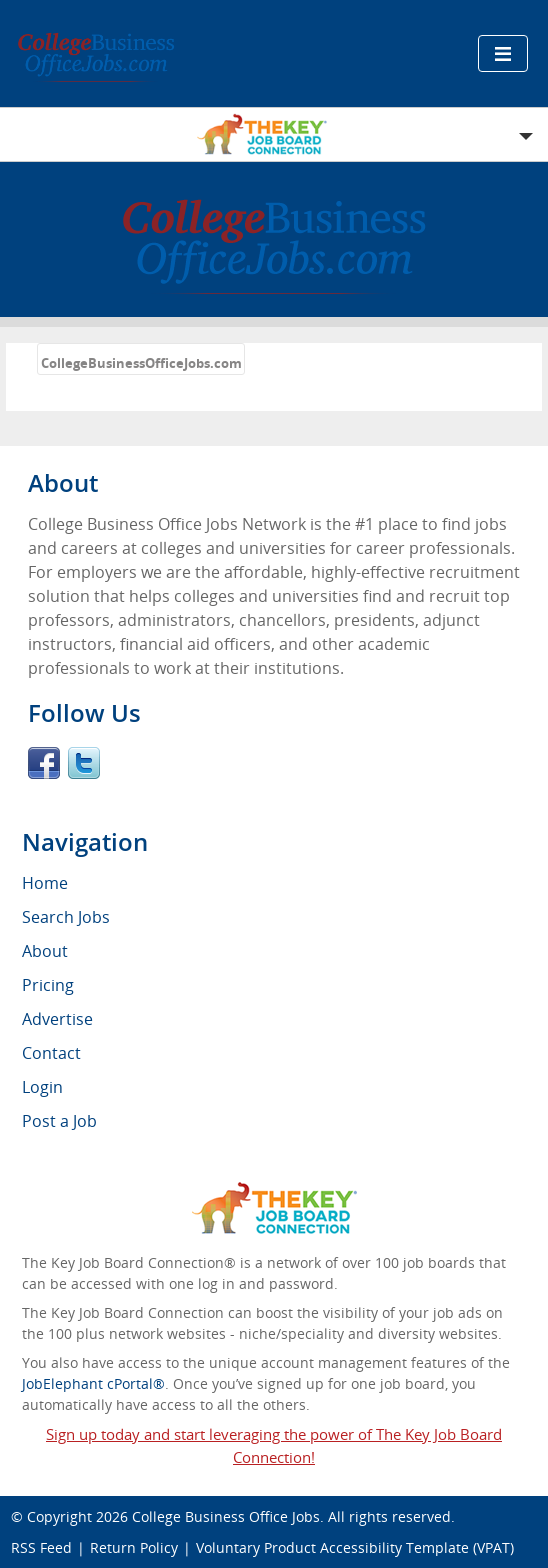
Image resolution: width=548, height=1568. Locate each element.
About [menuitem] (45, 951)
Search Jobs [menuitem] (66, 917)
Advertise (57, 1019)
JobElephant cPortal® (93, 1383)
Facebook (44, 763)
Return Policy (134, 1547)
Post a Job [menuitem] (59, 1121)
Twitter (84, 763)
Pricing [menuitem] (48, 985)
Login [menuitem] (42, 1087)
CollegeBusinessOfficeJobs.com (141, 363)
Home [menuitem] (45, 883)
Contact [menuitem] (51, 1053)
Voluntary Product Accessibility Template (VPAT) (355, 1547)
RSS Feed (41, 1547)
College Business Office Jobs (226, 1516)
